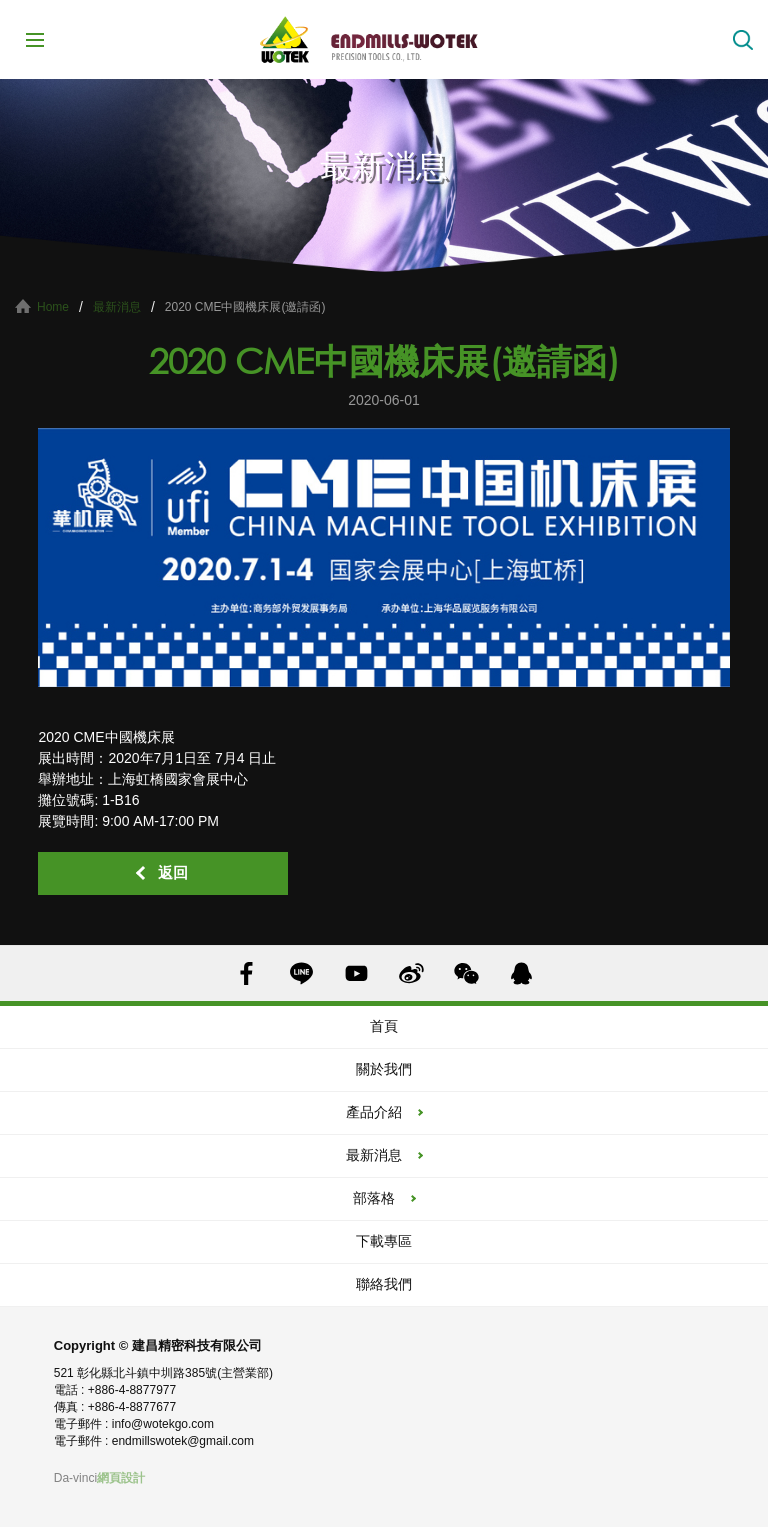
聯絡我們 (384, 1284)
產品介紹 (374, 1112)
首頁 (384, 1026)
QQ (521, 973)
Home (53, 307)
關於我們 (384, 1069)
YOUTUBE (356, 973)
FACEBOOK (246, 973)
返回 (173, 872)
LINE (301, 973)
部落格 (374, 1198)
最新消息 (117, 307)
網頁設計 (121, 1478)
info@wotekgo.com (163, 1424)
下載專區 (384, 1241)
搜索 (743, 40)
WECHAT (466, 973)
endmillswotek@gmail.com (183, 1441)
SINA (411, 973)
